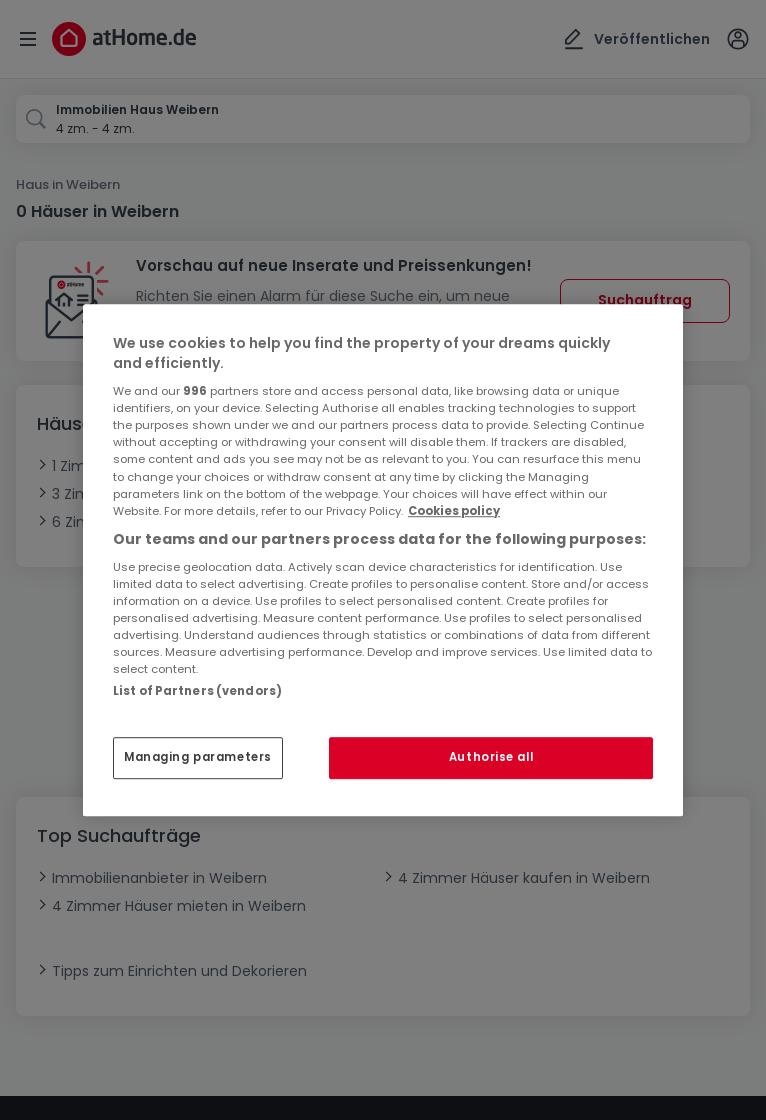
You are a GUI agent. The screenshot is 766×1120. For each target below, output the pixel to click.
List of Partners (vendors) (197, 691)
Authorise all (491, 757)
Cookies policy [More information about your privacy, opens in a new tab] (454, 511)
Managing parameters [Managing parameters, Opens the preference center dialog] (198, 757)
